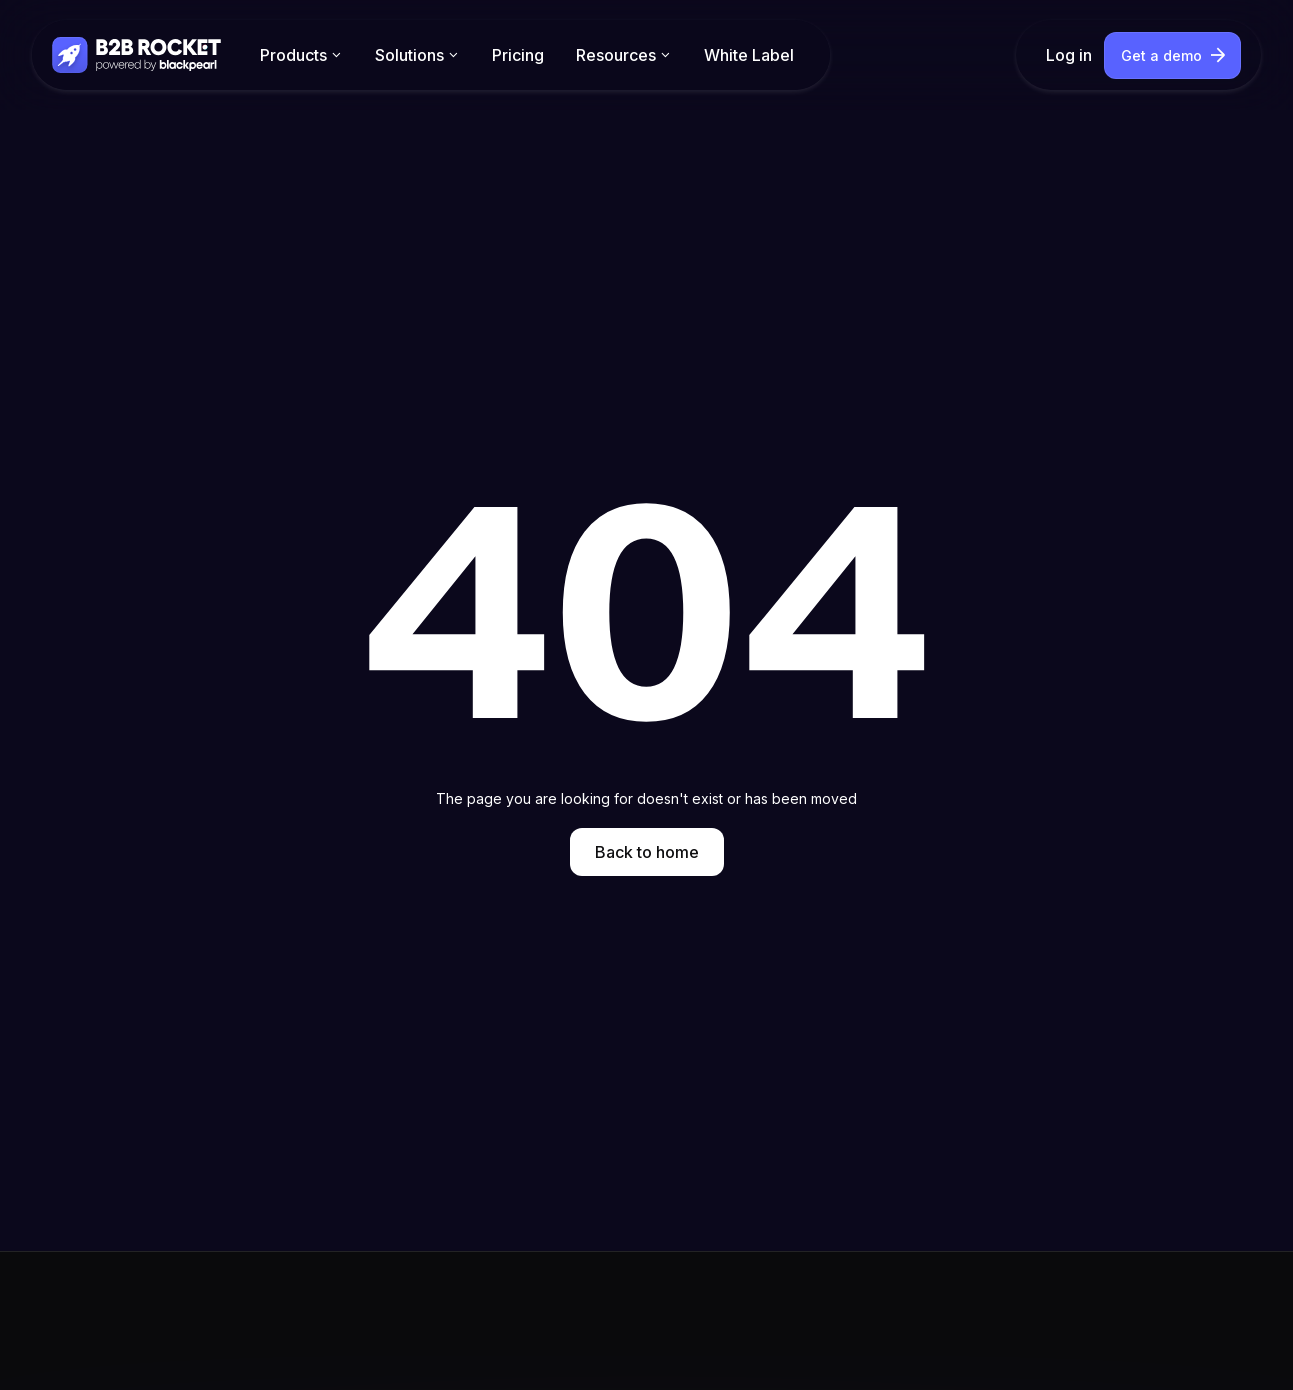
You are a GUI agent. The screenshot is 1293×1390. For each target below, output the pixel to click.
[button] (301, 55)
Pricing (518, 55)
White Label (749, 55)
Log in (1069, 55)
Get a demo (1161, 55)
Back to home (647, 852)
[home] (138, 54)
